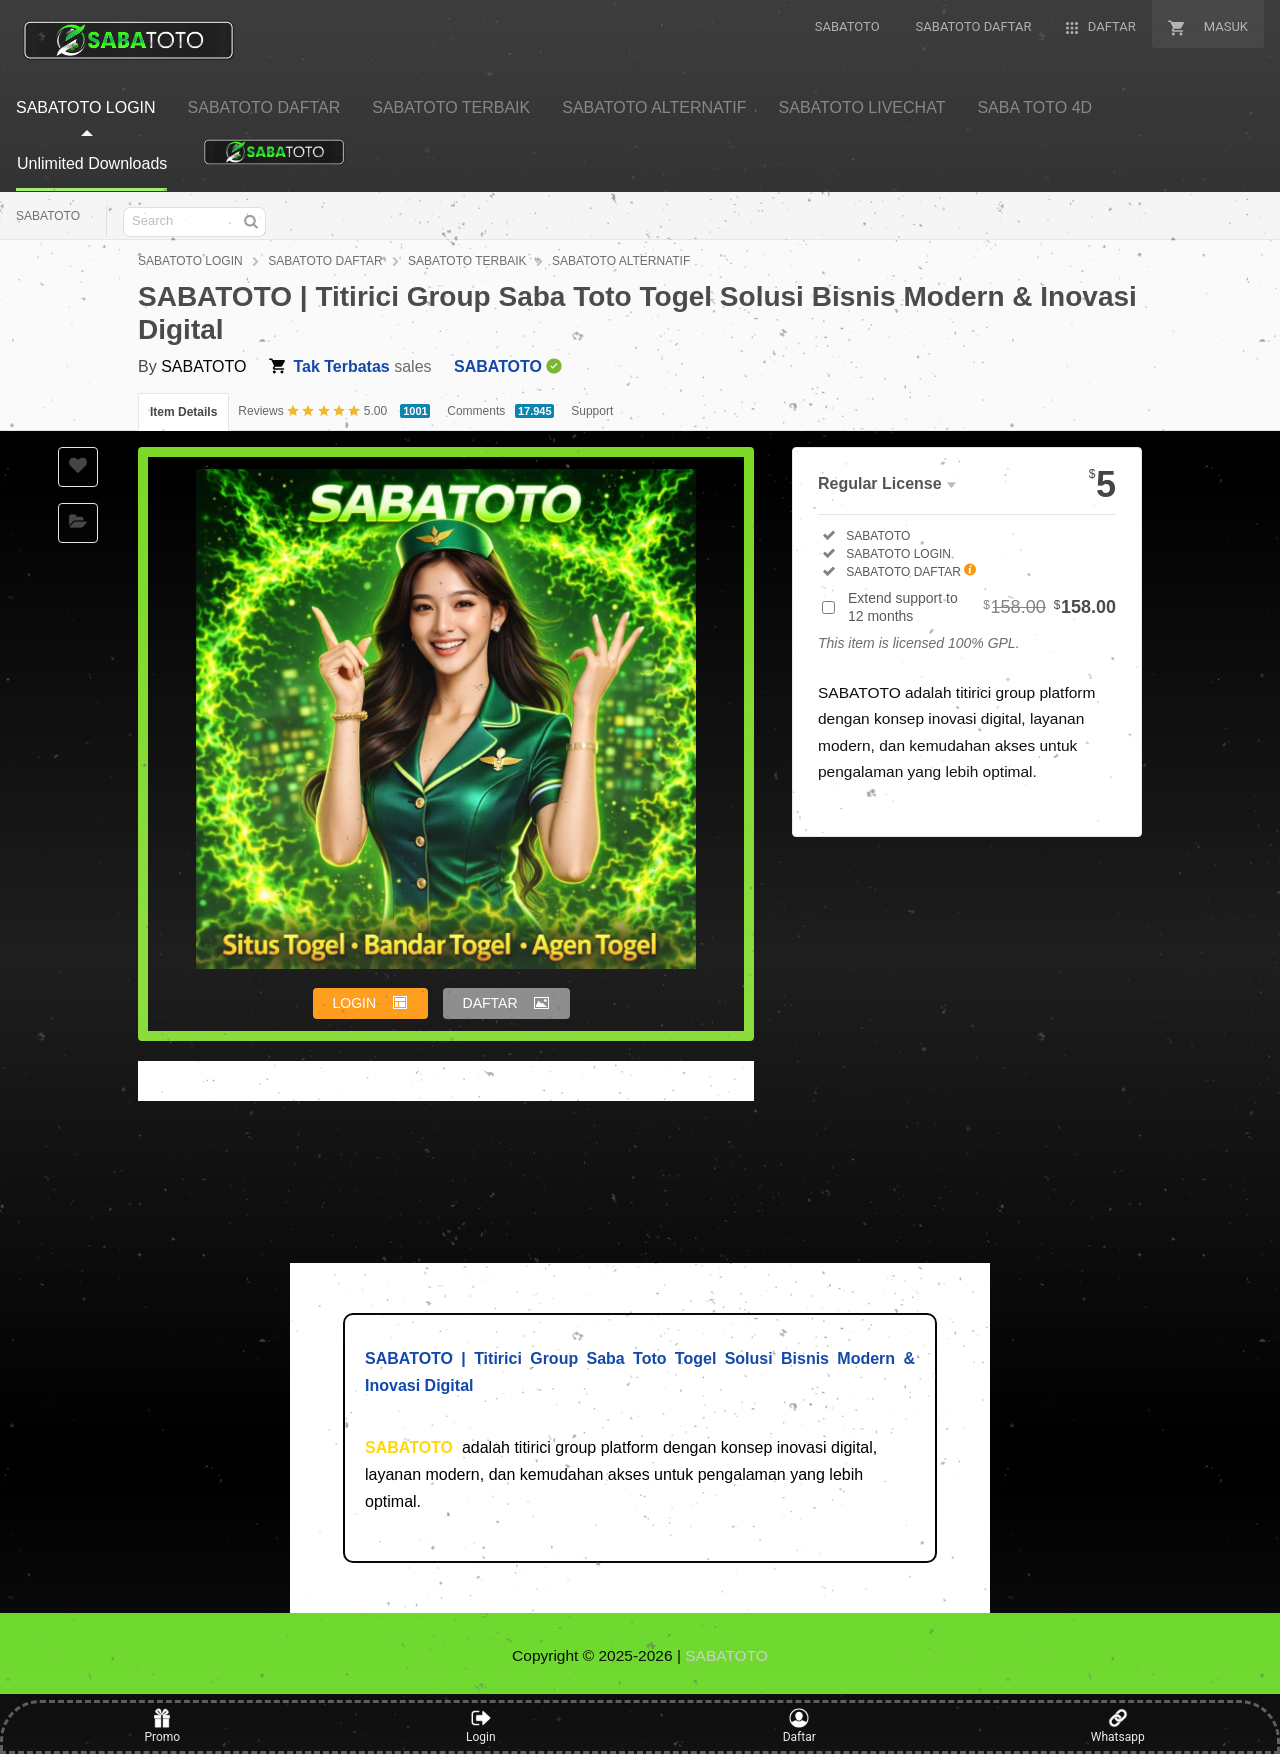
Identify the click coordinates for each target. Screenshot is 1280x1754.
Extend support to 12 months (982, 607)
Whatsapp (1118, 1726)
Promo (162, 1726)
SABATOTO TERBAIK (467, 261)
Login (481, 1726)
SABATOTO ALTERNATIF (621, 261)
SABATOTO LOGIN (190, 261)
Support (592, 411)
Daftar (799, 1726)
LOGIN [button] (355, 1003)
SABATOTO (48, 216)
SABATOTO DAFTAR (325, 261)
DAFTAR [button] (490, 1003)
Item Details (183, 412)
